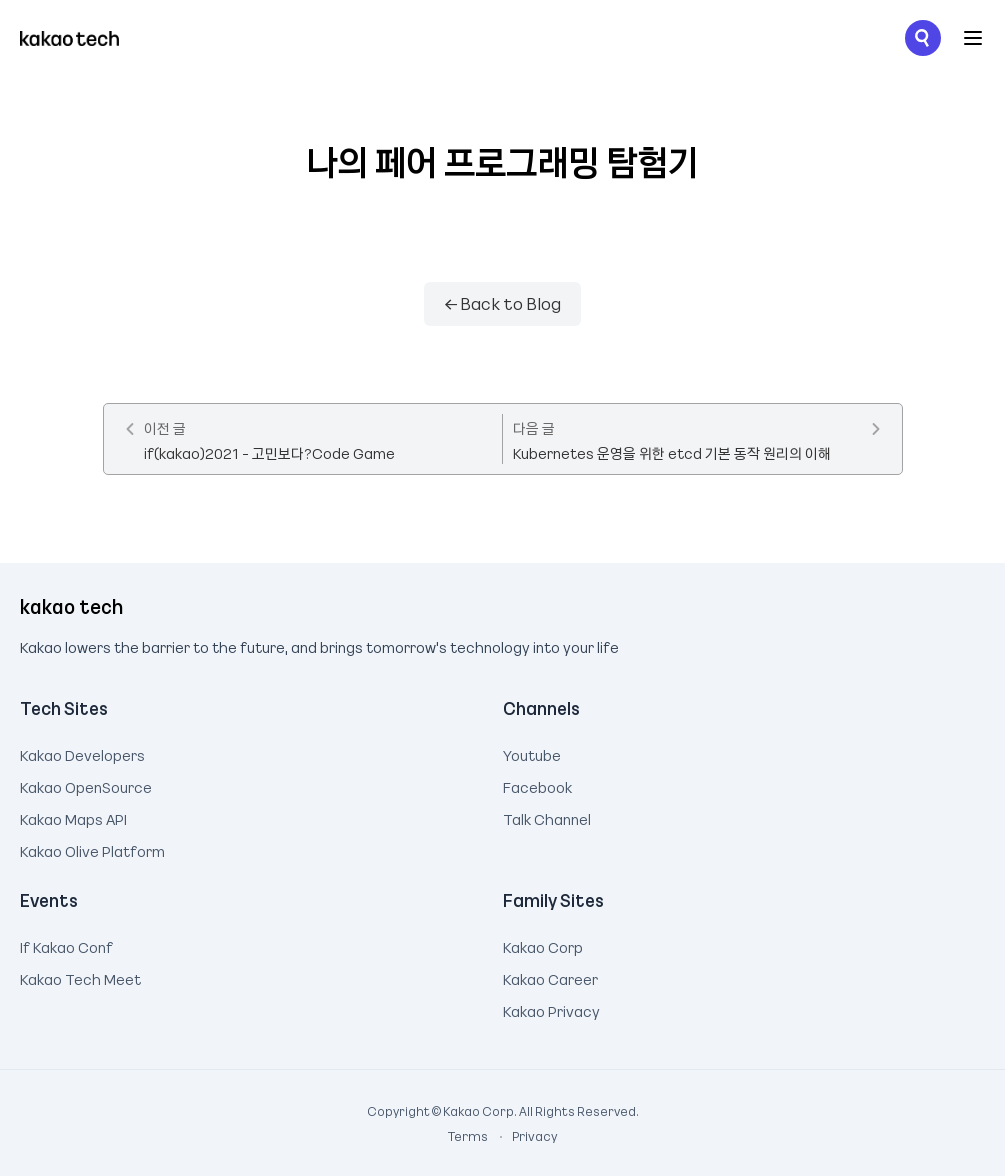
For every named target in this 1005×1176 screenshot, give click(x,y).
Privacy (524, 1136)
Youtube (532, 753)
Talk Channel (547, 817)
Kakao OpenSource (86, 785)
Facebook (537, 785)
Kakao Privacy (551, 1009)
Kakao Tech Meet (80, 977)
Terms (469, 1136)
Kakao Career (550, 977)
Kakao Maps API (73, 817)
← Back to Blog (503, 303)
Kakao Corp (543, 945)
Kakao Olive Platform (92, 849)
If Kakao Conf (66, 945)
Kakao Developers (82, 753)
